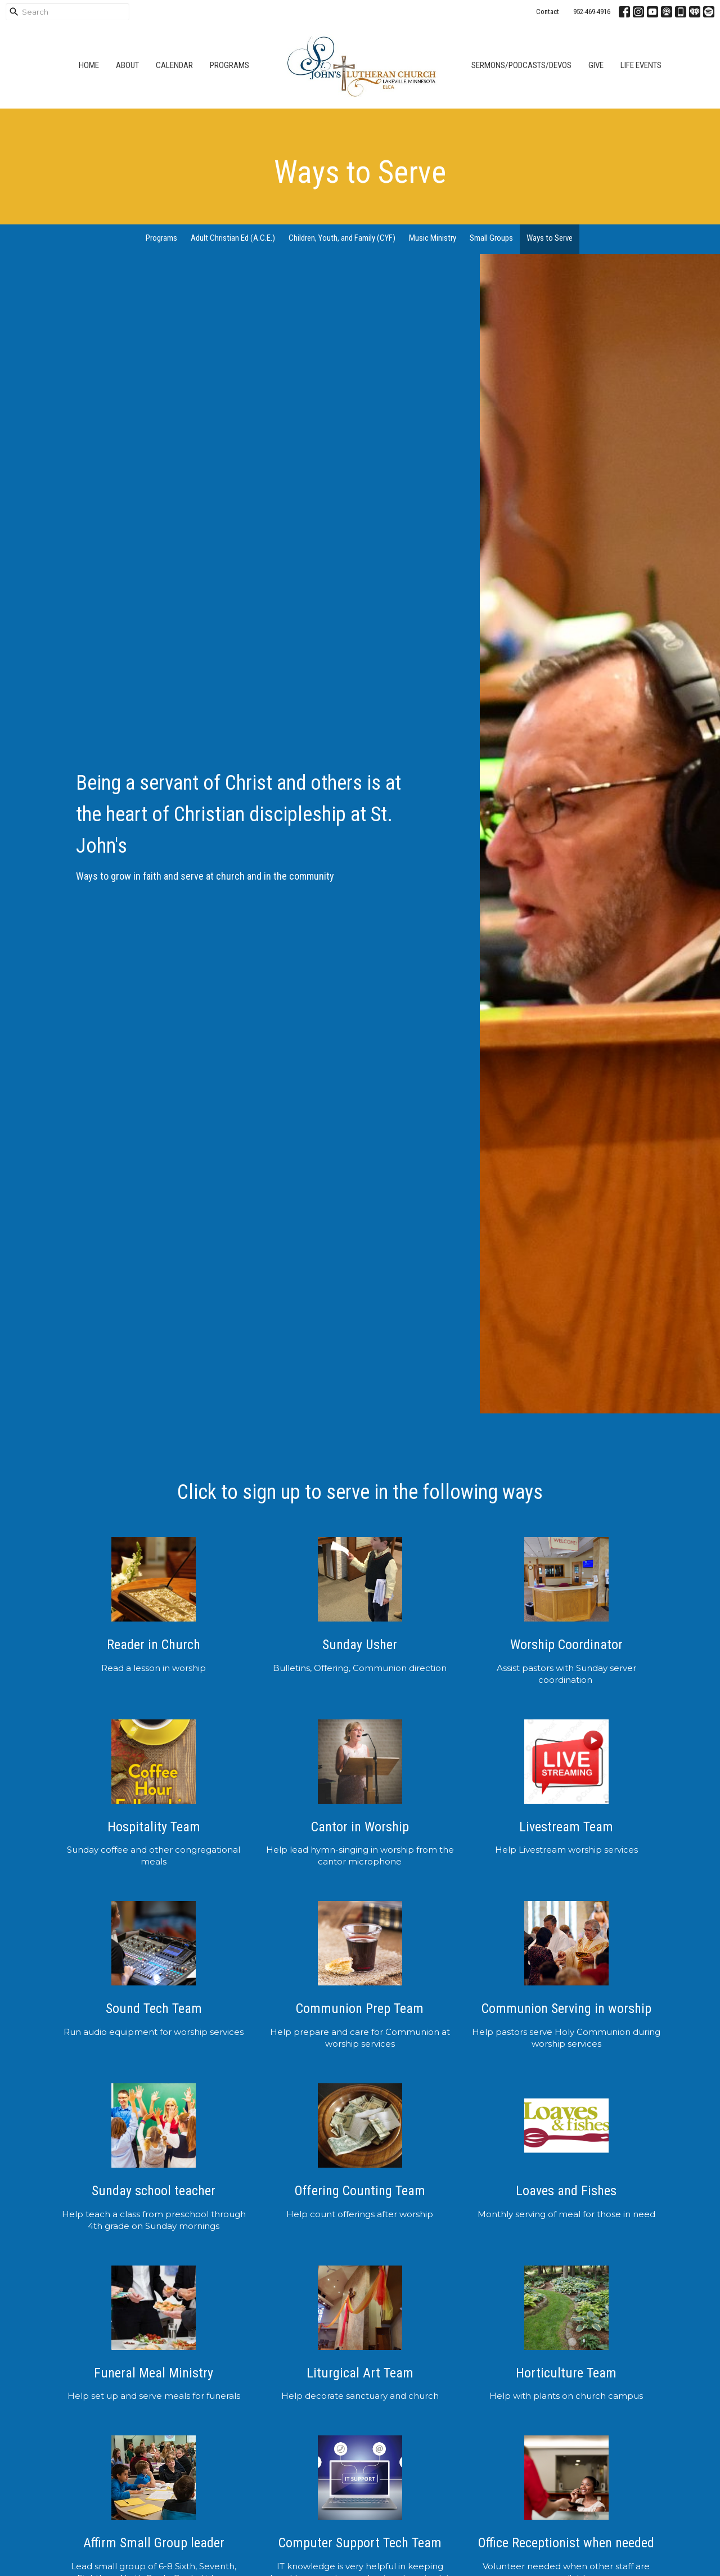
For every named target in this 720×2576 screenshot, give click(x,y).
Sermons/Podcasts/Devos (521, 65)
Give (596, 65)
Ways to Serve (549, 238)
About (127, 65)
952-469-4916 (591, 11)
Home (89, 65)
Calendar (174, 65)
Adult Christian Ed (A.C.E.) (233, 238)
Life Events (641, 65)
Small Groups (491, 238)
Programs (229, 65)
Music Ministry (432, 238)
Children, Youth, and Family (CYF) (342, 238)
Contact (547, 11)
